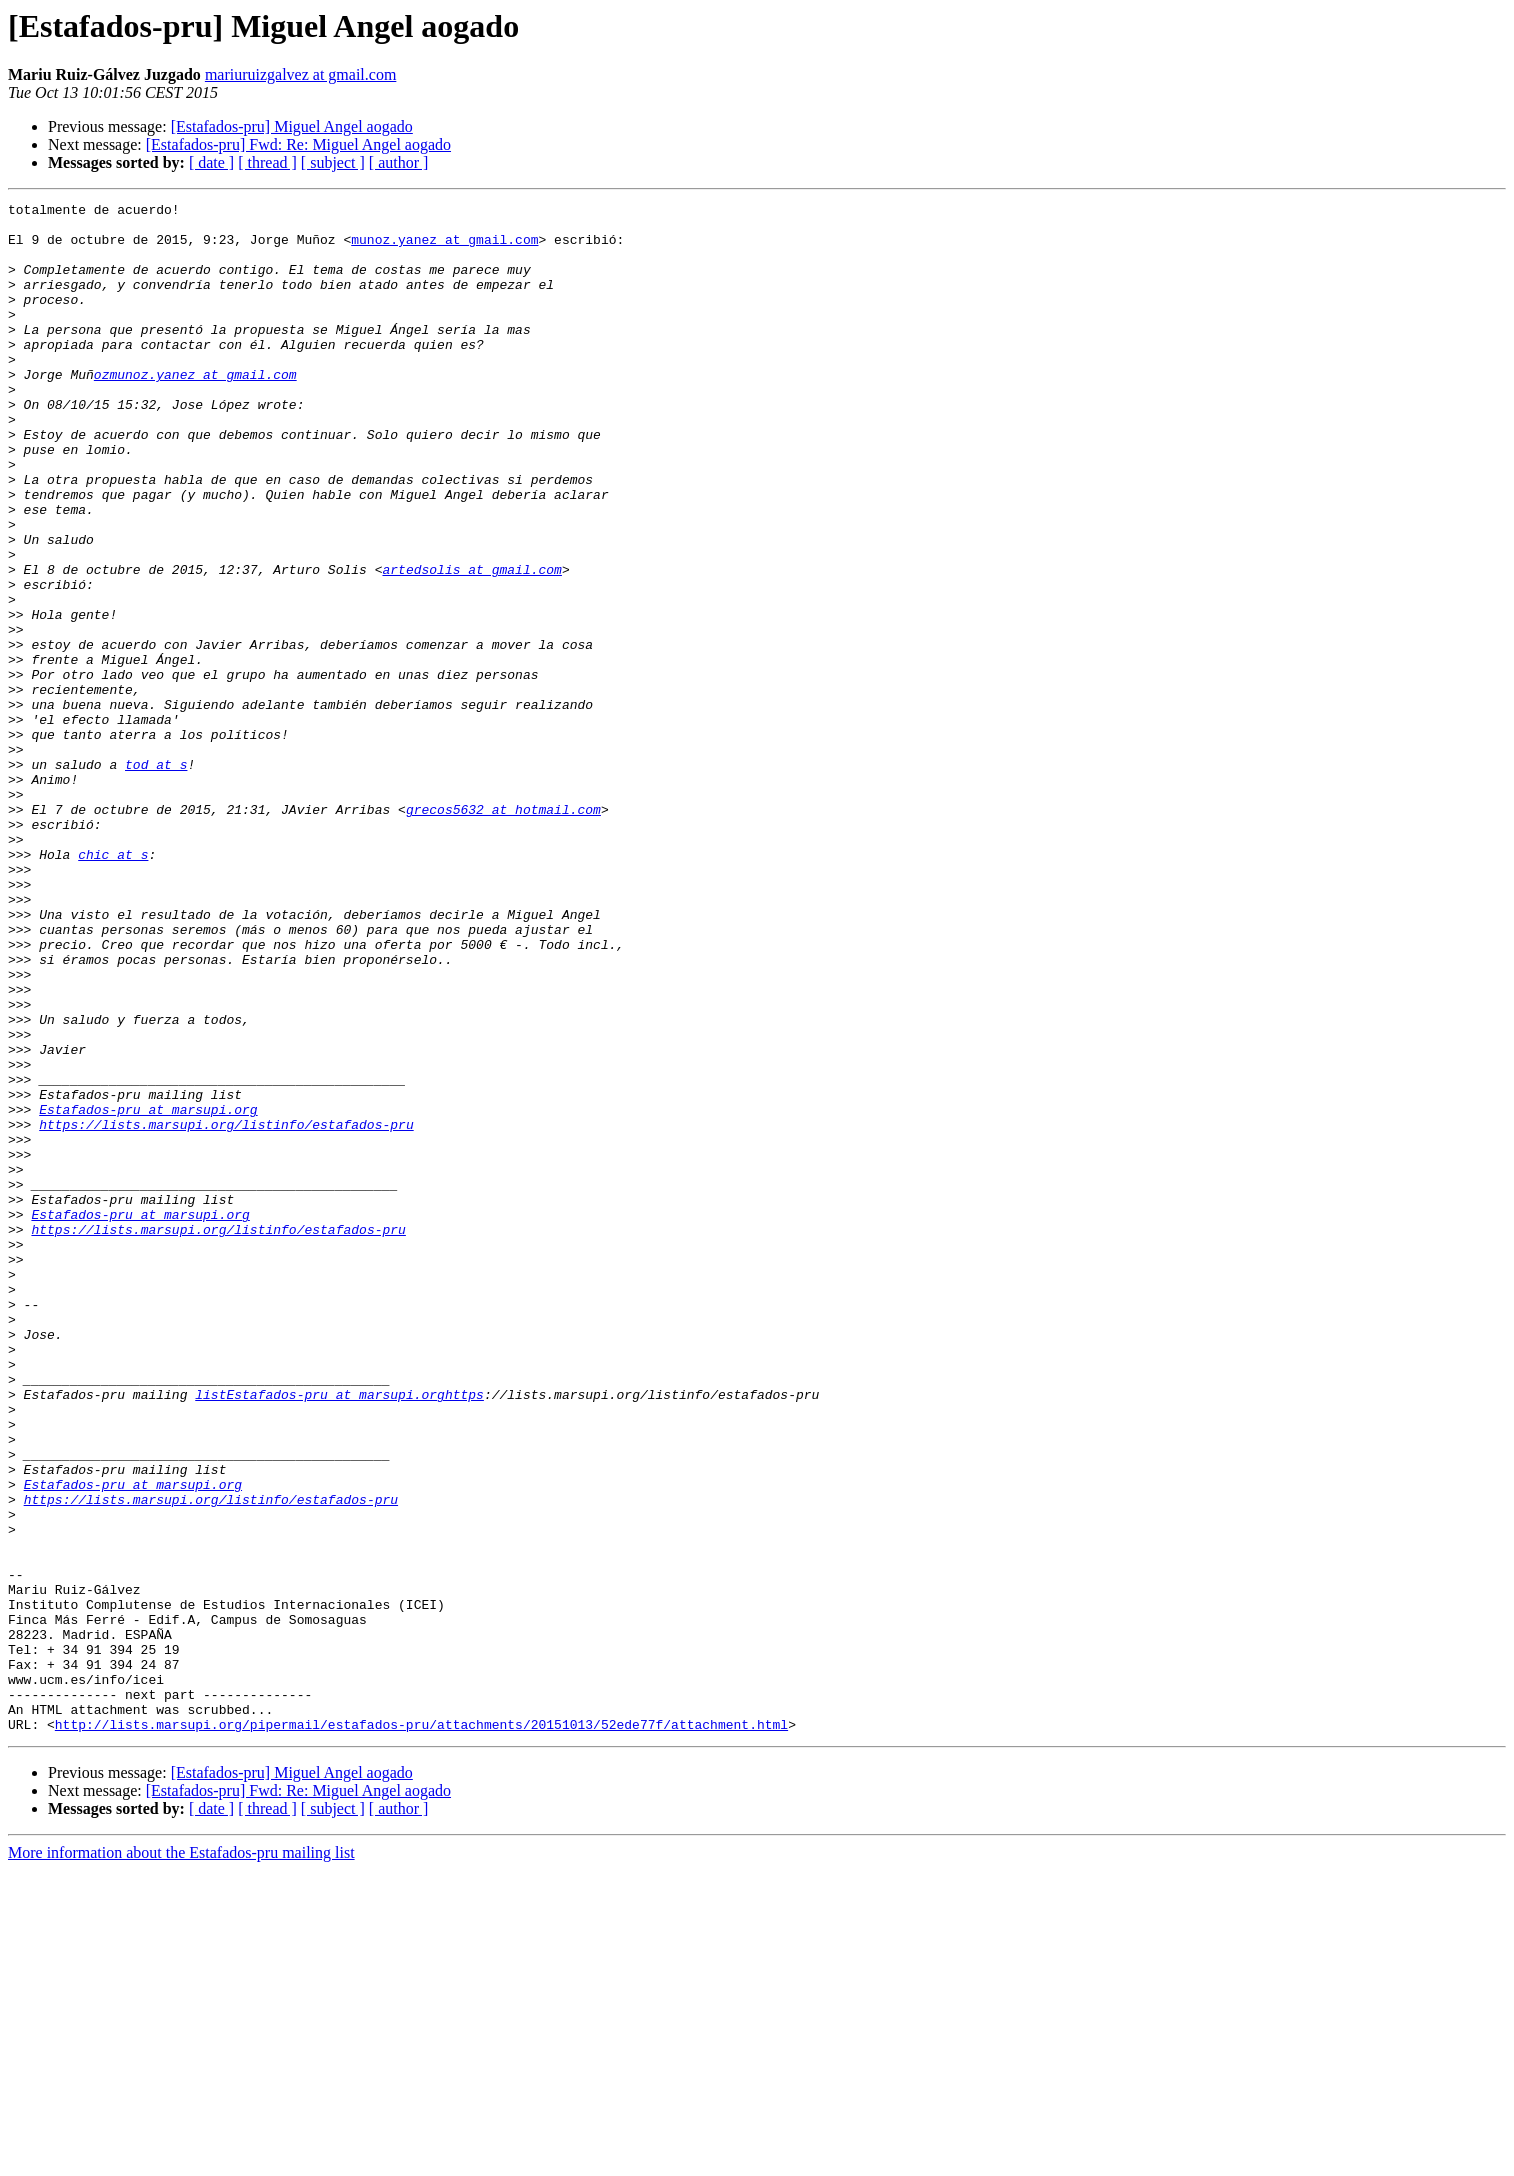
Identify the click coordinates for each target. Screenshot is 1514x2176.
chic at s (113, 986)
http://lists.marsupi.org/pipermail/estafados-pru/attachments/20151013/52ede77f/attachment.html (421, 2030)
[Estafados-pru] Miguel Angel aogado (292, 126)
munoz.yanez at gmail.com (444, 248)
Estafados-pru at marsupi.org (148, 1292)
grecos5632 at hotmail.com (503, 932)
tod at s (156, 878)
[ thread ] (267, 162)
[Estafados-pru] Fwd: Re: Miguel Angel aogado (298, 144)
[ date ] (211, 162)
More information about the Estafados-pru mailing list (181, 2158)
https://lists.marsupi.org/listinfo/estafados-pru (226, 1310)
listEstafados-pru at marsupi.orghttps (339, 1634)
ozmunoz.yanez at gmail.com (195, 410)
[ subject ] (333, 162)
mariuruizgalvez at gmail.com (300, 74)
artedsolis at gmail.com (471, 644)
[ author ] (399, 162)
